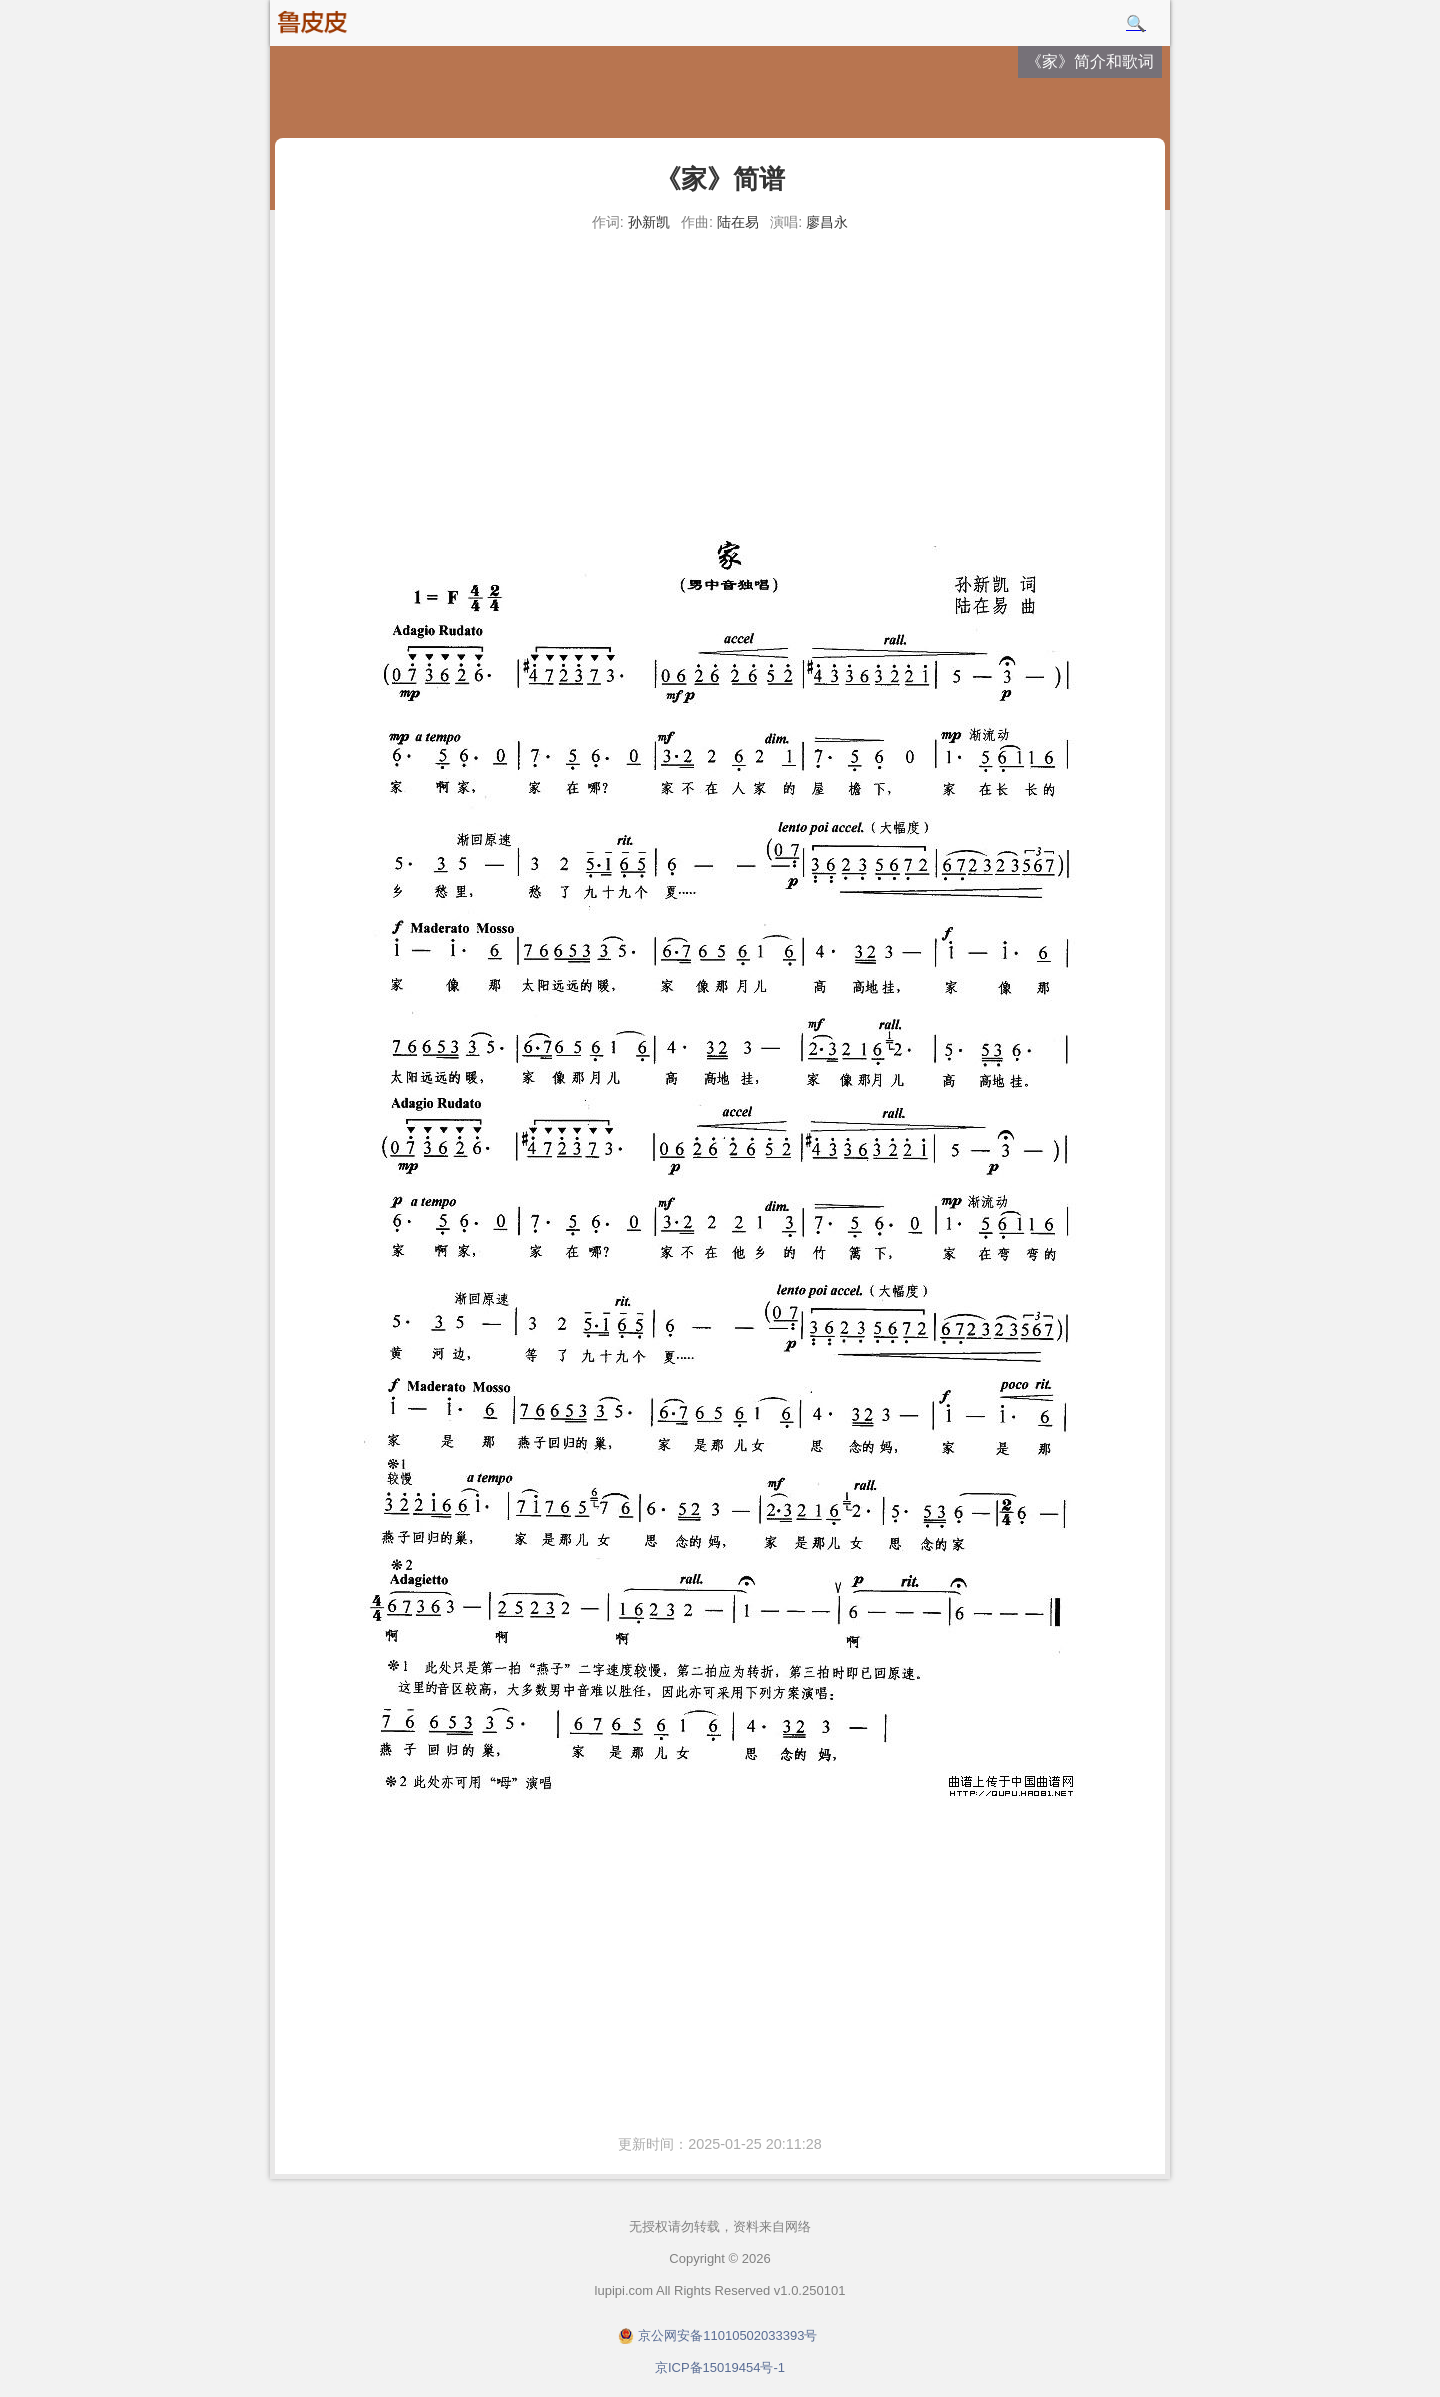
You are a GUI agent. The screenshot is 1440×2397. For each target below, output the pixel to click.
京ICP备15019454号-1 (720, 2367)
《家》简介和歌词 (1090, 61)
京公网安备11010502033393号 (727, 2335)
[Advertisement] (720, 390)
